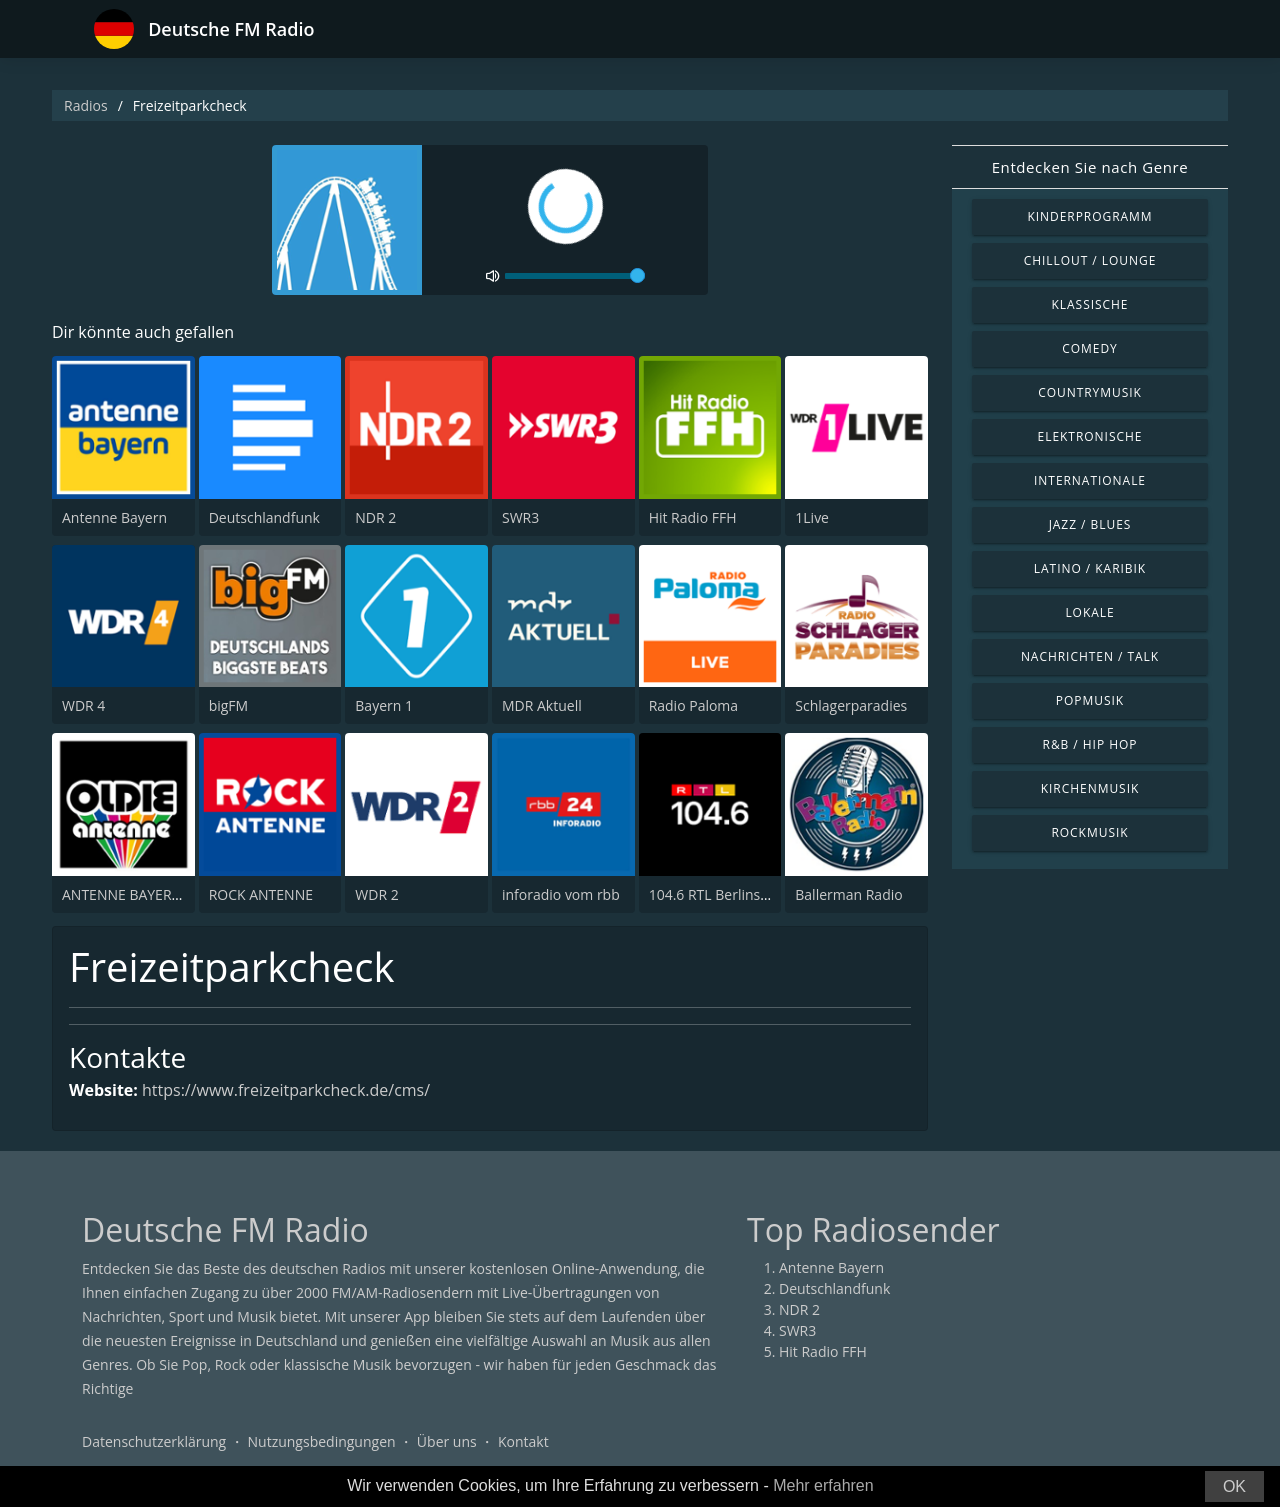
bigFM (229, 705)
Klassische (1090, 304)
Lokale (1089, 612)
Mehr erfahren (823, 1485)
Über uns (447, 1441)
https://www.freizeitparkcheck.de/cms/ (286, 1090)
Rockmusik (1089, 832)
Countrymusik (1090, 392)
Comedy (1090, 348)
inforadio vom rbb (561, 894)
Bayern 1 (384, 705)
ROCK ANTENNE (261, 894)
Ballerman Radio (848, 894)
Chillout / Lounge (1090, 260)
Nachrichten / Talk (1090, 656)
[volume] (575, 276)
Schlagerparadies (851, 705)
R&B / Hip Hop (1090, 744)
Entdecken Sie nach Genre (1090, 167)
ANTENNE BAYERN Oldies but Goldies (183, 894)
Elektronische (1090, 436)
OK (1234, 1486)
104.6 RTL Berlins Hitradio (733, 894)
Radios (86, 105)
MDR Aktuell (542, 705)
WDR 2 (376, 894)
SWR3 (520, 517)
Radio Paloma (693, 705)
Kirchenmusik (1090, 788)
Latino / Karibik (1090, 568)
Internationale (1090, 480)
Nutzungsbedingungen (322, 1441)
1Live (812, 517)
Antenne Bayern (114, 517)
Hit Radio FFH (693, 517)
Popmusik (1090, 700)
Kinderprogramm (1089, 216)
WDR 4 (83, 705)
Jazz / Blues (1090, 524)
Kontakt (523, 1441)
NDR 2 (375, 517)
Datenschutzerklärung (154, 1441)
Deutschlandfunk (264, 517)
